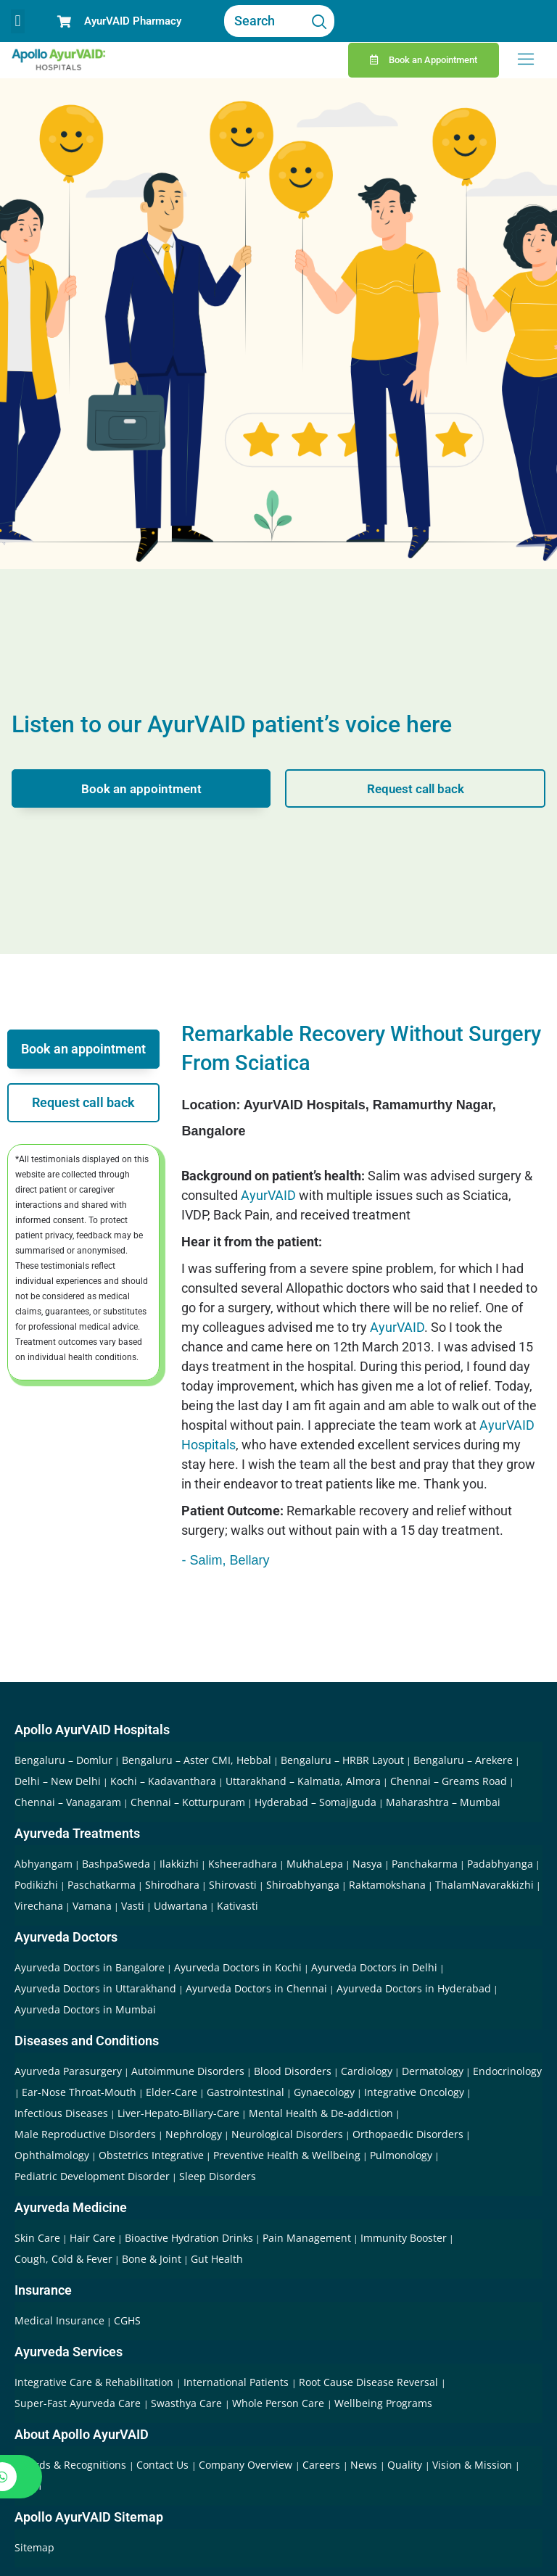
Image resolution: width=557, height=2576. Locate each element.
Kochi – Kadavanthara (163, 1781)
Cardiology (366, 2071)
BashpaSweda (116, 1864)
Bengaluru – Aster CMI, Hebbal (196, 1760)
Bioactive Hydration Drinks (189, 2238)
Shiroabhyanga (302, 1885)
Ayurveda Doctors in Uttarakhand (95, 1988)
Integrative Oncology (414, 2092)
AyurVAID (268, 1195)
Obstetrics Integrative (151, 2155)
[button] (18, 21)
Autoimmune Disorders (187, 2071)
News (365, 2465)
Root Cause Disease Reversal (370, 2382)
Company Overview (247, 2465)
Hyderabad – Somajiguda (315, 1802)
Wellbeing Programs (383, 2403)
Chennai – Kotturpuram (188, 1802)
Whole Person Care (279, 2403)
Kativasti (237, 1906)
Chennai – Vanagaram (68, 1802)
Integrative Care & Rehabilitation (95, 2382)
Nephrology (193, 2134)
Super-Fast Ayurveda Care (79, 2403)
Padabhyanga (500, 1864)
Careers (322, 2465)
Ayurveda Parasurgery (68, 2071)
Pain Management (307, 2238)
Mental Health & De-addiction (321, 2113)
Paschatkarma (101, 1885)
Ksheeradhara (242, 1864)
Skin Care (37, 2238)
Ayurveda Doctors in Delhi (374, 1967)
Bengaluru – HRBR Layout (342, 1760)
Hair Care (92, 2238)
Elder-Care (171, 2092)
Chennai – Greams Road (448, 1781)
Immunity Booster (403, 2238)
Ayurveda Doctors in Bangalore (90, 1967)
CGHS (127, 2320)
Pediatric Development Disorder (92, 2176)
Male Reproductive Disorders (85, 2134)
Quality (406, 2465)
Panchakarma (425, 1864)
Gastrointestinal (245, 2092)
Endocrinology (507, 2071)
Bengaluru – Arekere (463, 1760)
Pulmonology (401, 2155)
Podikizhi (36, 1885)
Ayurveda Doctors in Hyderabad (414, 1988)
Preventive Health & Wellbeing (286, 2155)
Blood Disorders (292, 2071)
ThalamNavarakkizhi (484, 1885)
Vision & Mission (473, 2465)
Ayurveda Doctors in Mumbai (85, 2009)
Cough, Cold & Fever (63, 2259)
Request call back (415, 787)
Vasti (132, 1906)
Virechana (39, 1906)
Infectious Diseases (61, 2113)
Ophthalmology (52, 2155)
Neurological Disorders (287, 2134)
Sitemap (34, 2547)
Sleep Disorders (217, 2176)
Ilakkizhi (179, 1864)
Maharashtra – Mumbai (443, 1802)
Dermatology (432, 2071)
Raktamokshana (387, 1885)
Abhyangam (44, 1864)
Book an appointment (141, 787)
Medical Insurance (59, 2320)
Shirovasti (233, 1885)
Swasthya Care (188, 2403)
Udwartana (180, 1906)
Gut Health (217, 2259)
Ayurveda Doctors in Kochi (238, 1967)
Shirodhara (172, 1885)
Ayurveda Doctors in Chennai (256, 1988)
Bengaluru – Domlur (63, 1760)
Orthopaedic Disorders (407, 2134)
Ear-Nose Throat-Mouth (79, 2092)
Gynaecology (324, 2092)
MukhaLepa (314, 1864)
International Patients (237, 2382)
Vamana (92, 1906)
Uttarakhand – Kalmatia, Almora (303, 1781)
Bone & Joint (151, 2259)
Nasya (367, 1864)
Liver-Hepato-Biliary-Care (178, 2113)
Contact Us (163, 2465)
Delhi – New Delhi (58, 1781)
